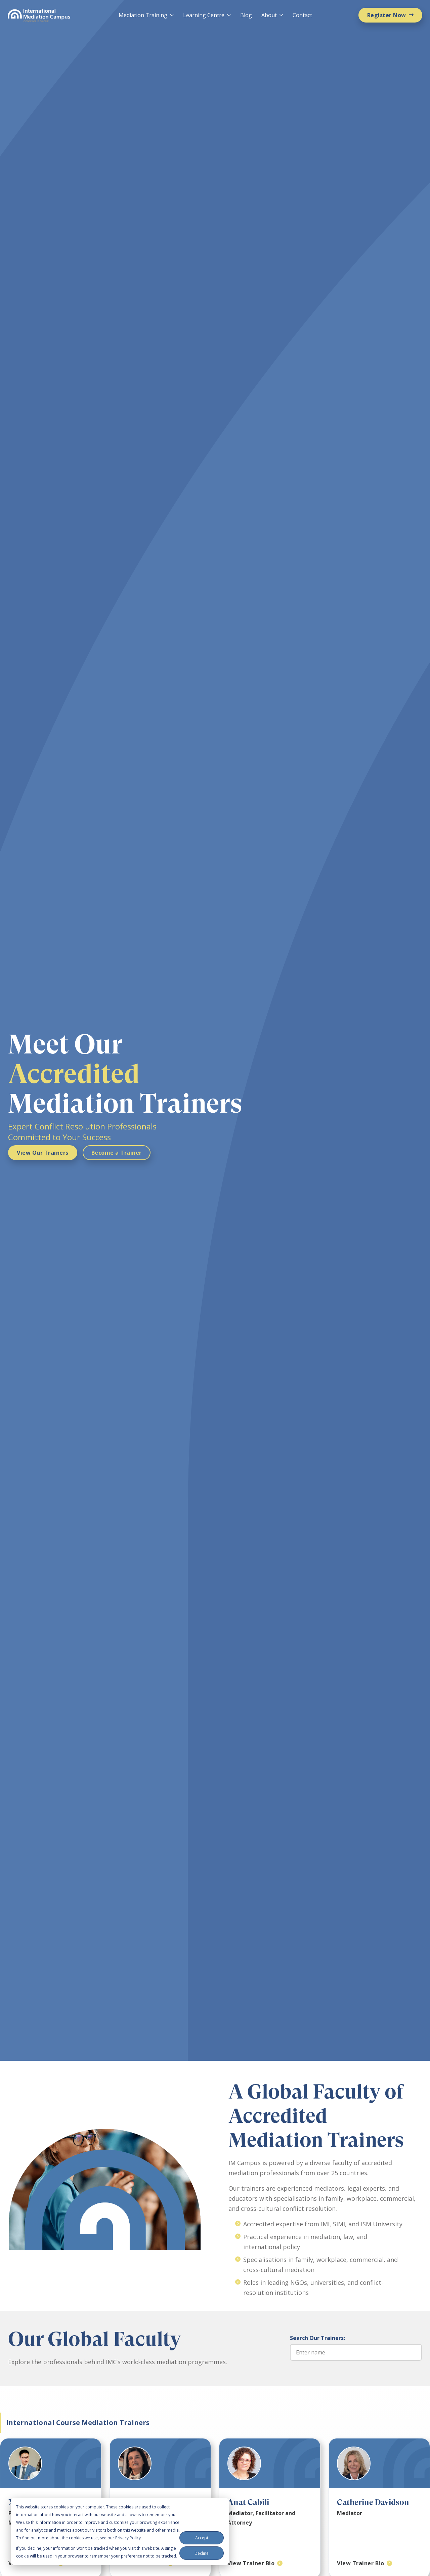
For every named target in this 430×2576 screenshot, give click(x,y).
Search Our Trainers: (317, 2338)
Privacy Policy (128, 2538)
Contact (302, 15)
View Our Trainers (43, 1152)
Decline (202, 2553)
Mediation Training (143, 15)
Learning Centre (203, 15)
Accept (201, 2538)
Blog (246, 15)
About (269, 15)
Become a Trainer (116, 1152)
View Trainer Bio (250, 2563)
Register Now (386, 15)
